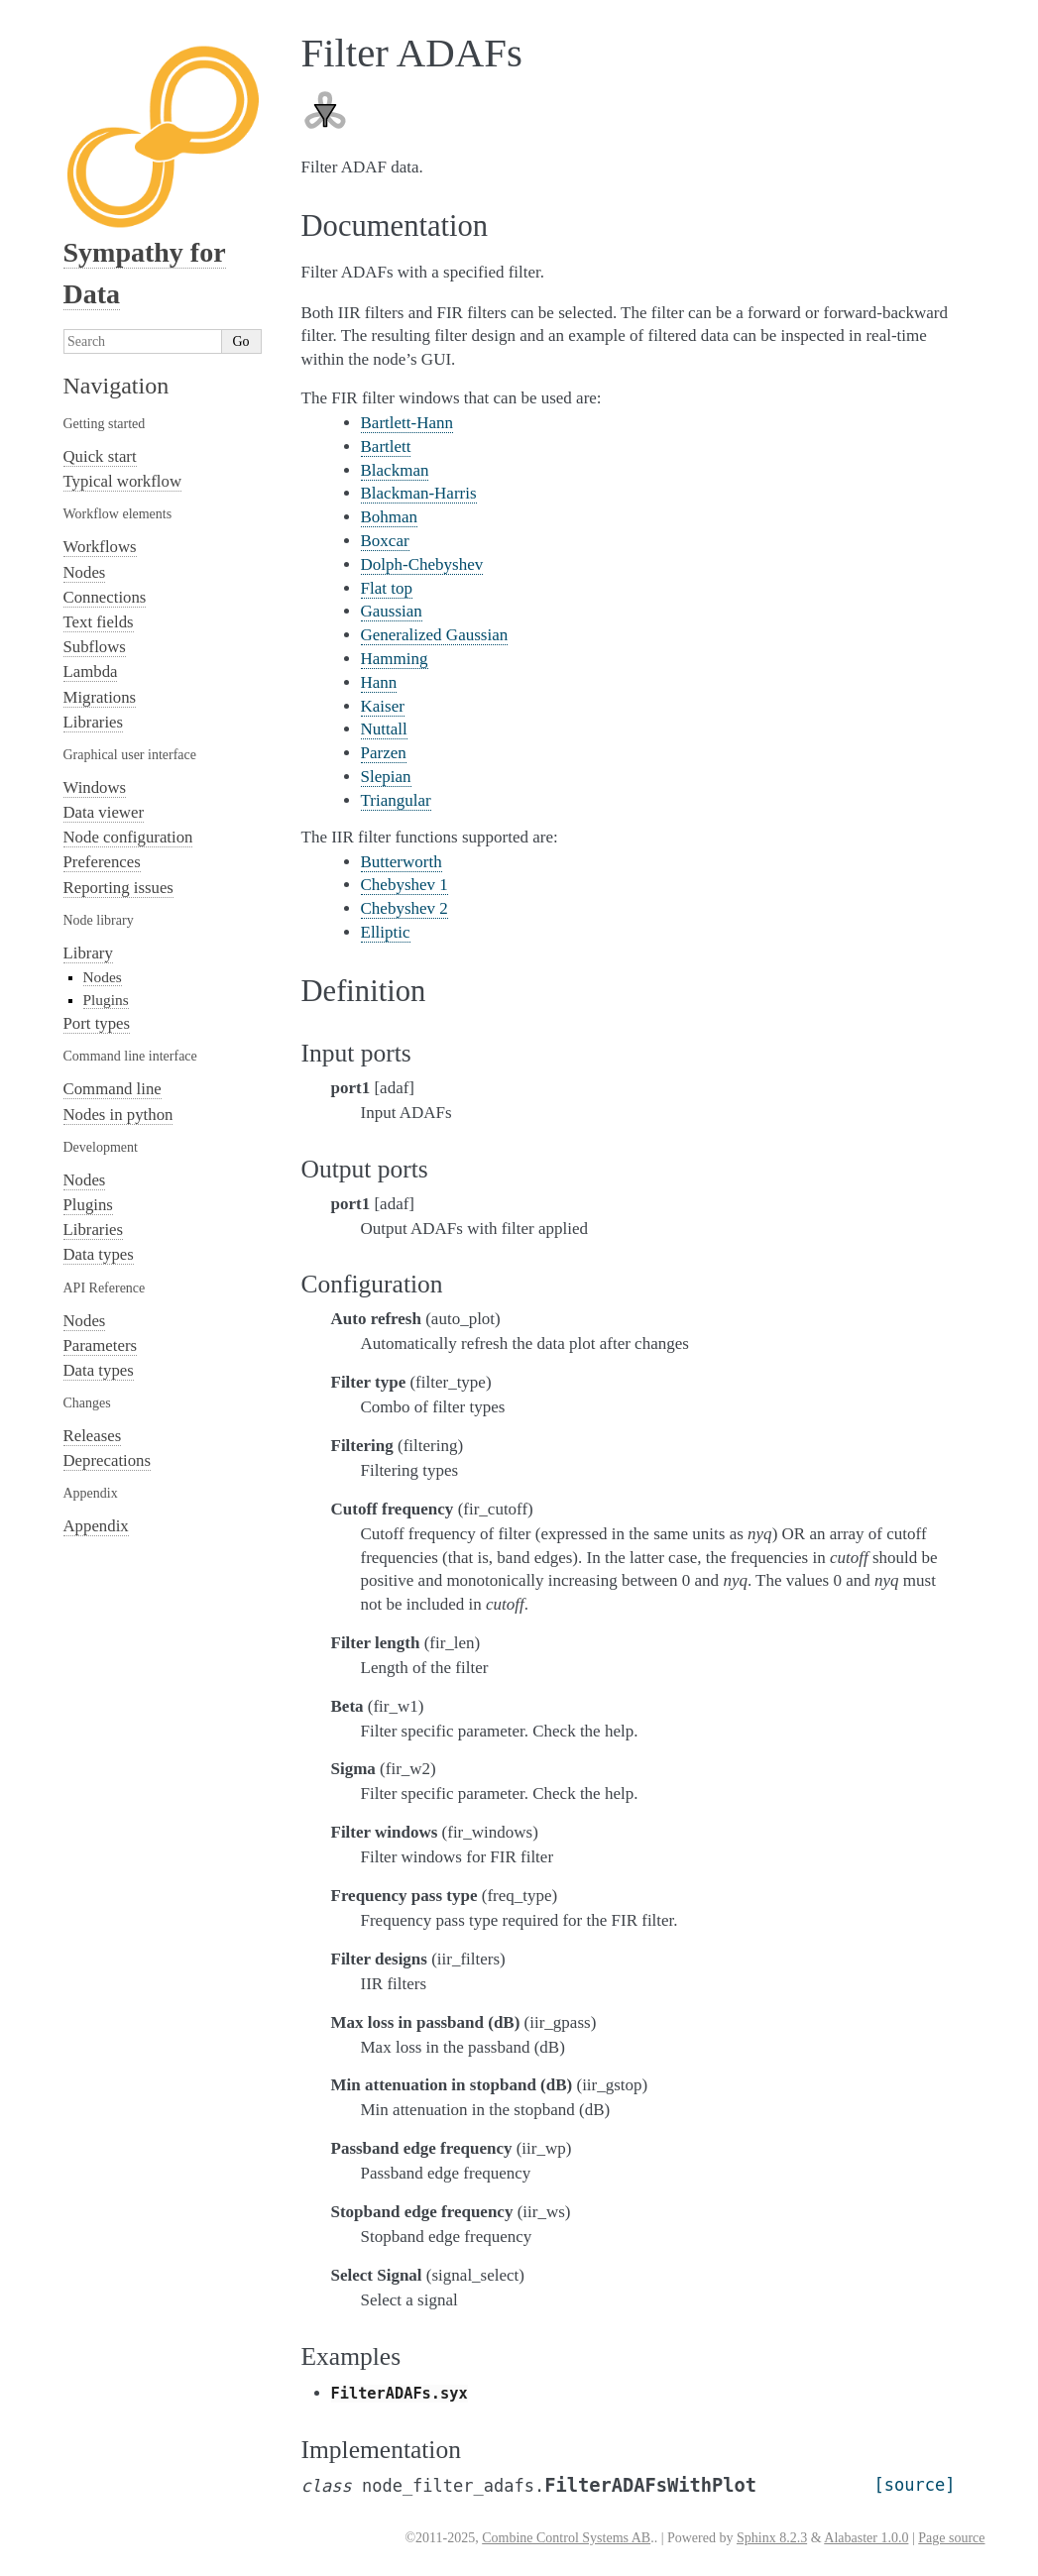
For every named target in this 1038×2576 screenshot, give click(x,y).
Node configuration (128, 837)
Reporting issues (118, 887)
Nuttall (384, 729)
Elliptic (385, 932)
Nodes (84, 572)
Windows (95, 787)
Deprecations (107, 1460)
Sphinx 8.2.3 (772, 2537)
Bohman (389, 516)
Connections (105, 597)
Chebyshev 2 (404, 908)
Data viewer (104, 812)
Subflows (94, 646)
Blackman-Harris (419, 493)
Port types (97, 1023)
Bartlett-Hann (407, 422)
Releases (92, 1435)
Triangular (396, 800)
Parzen (383, 752)
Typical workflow (122, 481)
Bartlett (386, 446)
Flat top (386, 588)
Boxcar (385, 540)
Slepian (386, 776)
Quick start (100, 456)
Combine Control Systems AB (566, 2537)
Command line (112, 1088)
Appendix (96, 1525)
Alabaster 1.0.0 (866, 2537)
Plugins (106, 999)
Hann (379, 682)
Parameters (100, 1345)
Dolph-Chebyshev (422, 564)
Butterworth (401, 861)
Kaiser (382, 706)
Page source (951, 2537)
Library (88, 953)
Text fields (98, 622)
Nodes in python (118, 1114)
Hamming (394, 658)
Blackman (395, 470)
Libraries (93, 722)
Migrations (100, 697)
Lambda (90, 671)
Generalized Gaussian (435, 634)
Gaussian (391, 611)
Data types (98, 1254)
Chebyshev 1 (404, 884)
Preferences (102, 861)
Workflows (100, 546)
